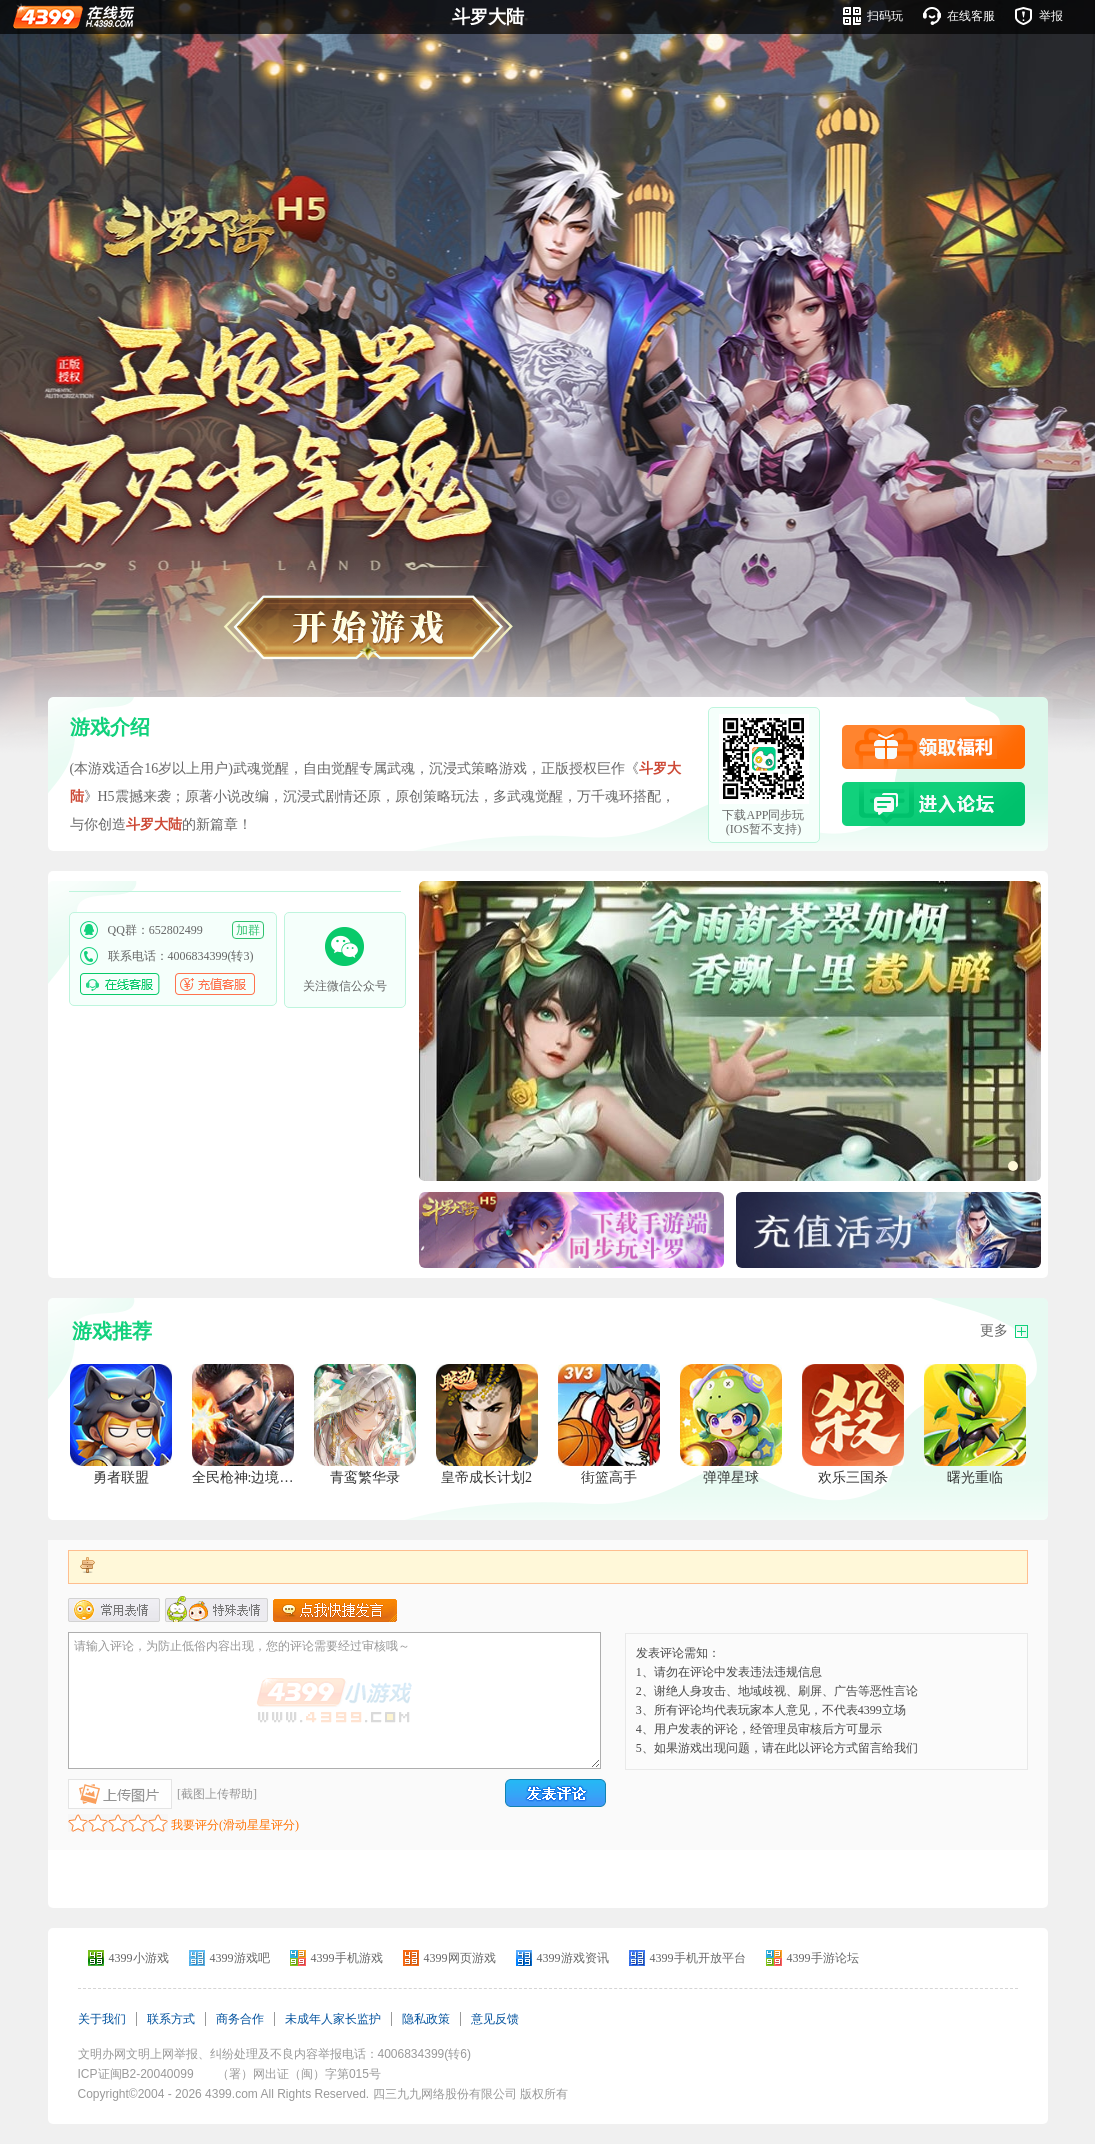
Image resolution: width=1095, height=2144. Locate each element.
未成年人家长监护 (333, 2019)
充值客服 (215, 984)
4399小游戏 (139, 1958)
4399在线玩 (73, 16)
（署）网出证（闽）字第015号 (299, 2074)
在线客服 (971, 16)
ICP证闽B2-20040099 (136, 2074)
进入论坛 (933, 804)
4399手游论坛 (823, 1958)
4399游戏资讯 (573, 1958)
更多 (994, 1330)
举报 (1051, 16)
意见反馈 (495, 2019)
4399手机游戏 (347, 1958)
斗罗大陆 (488, 17)
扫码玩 (885, 16)
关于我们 (102, 2019)
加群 (248, 930)
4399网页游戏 (460, 1958)
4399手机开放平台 (698, 1958)
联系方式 (171, 2019)
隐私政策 (426, 2019)
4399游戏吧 (240, 1958)
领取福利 (933, 747)
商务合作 (240, 2019)
